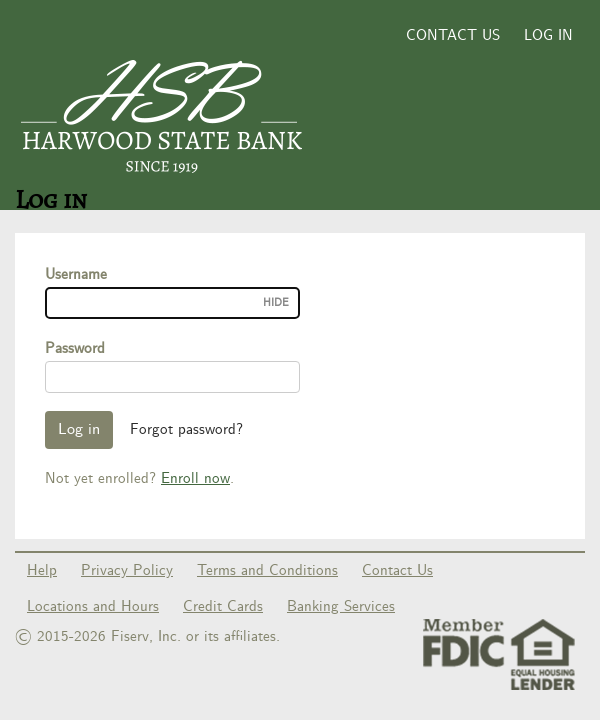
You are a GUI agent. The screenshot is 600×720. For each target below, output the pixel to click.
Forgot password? (186, 430)
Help (42, 571)
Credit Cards (223, 607)
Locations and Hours (93, 607)
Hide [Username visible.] (276, 303)
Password (75, 349)
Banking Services (341, 607)
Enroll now (195, 479)
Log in (548, 36)
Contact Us (453, 36)
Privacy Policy (127, 571)
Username (76, 275)
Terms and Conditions (267, 571)
